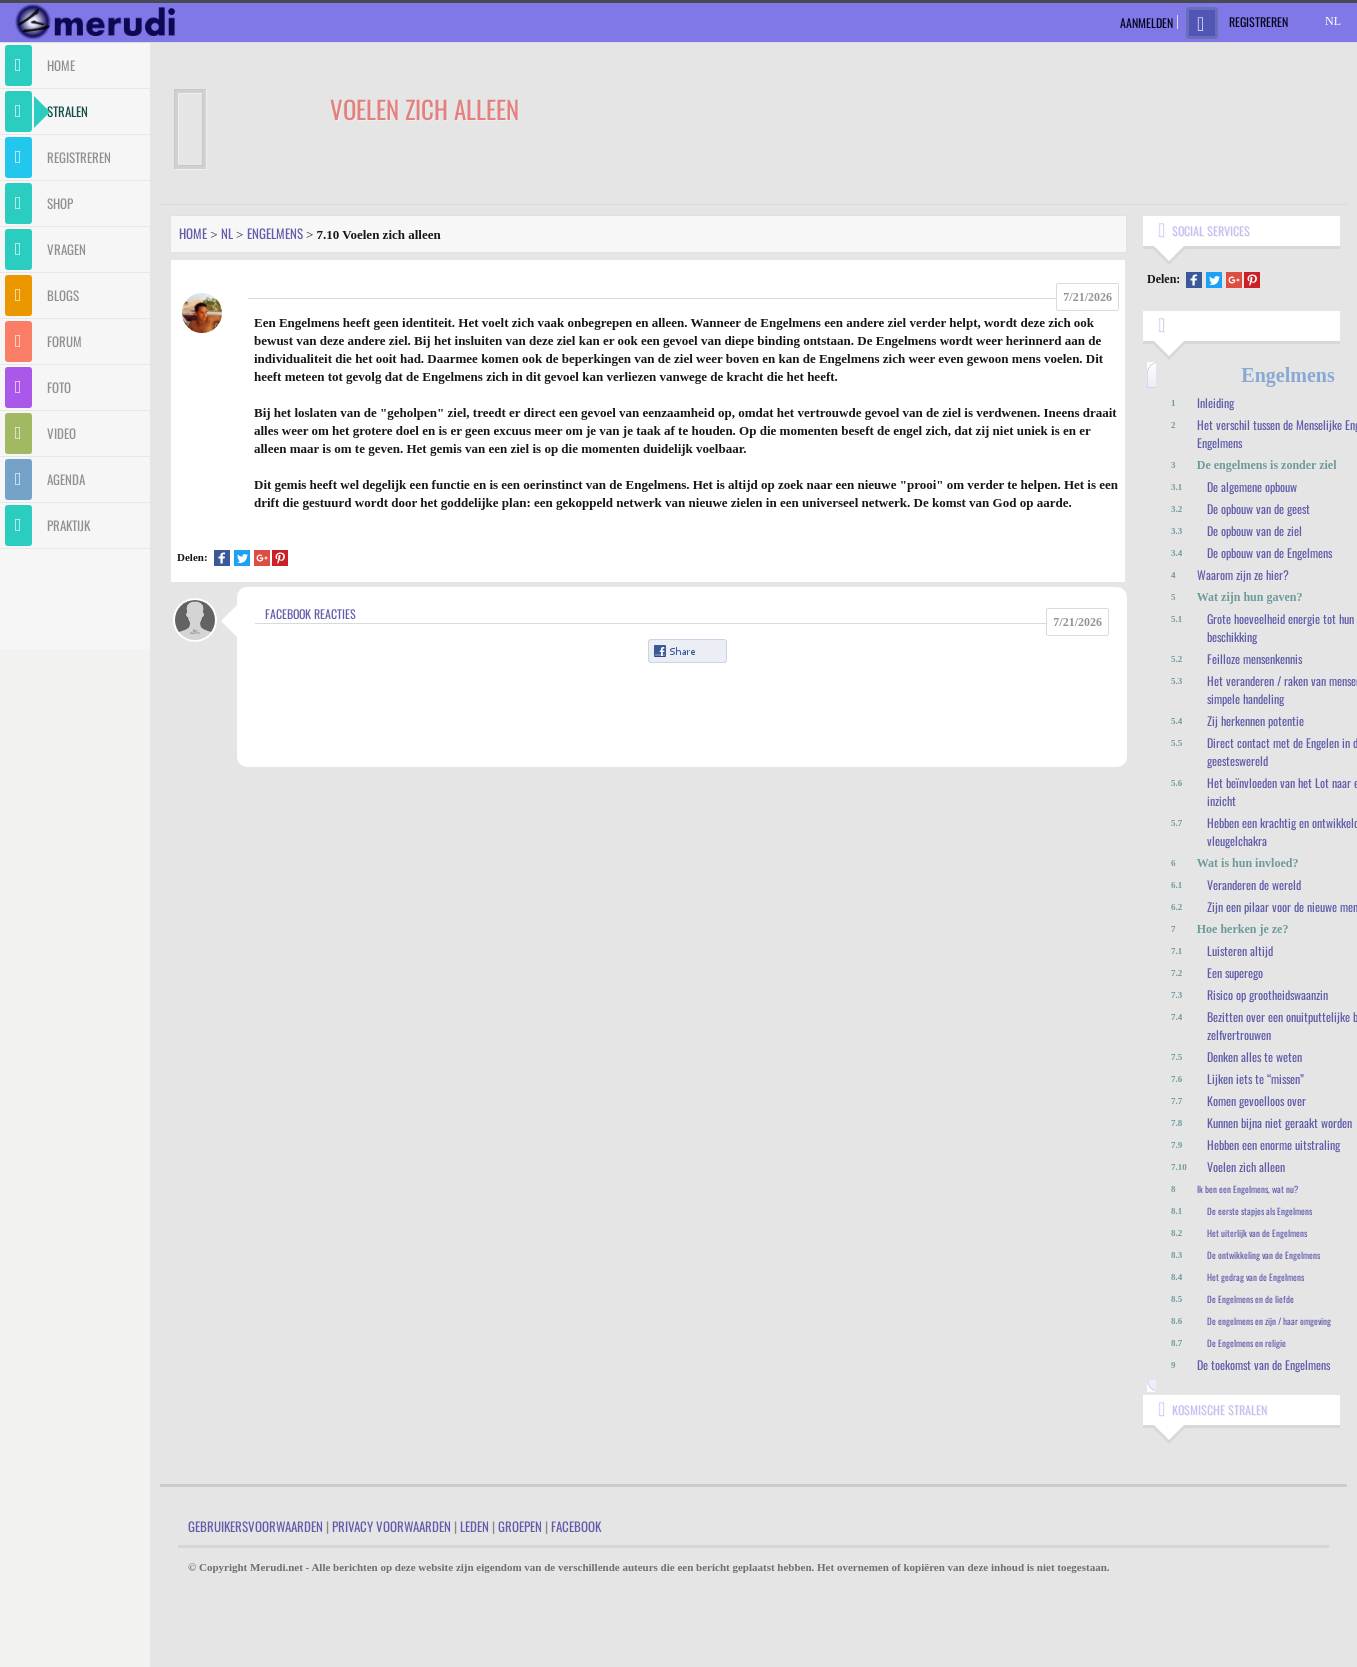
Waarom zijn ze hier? (1243, 574)
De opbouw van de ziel (1254, 530)
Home (193, 233)
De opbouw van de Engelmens (1269, 552)
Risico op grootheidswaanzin (1267, 994)
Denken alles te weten (1254, 1056)
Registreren (1258, 21)
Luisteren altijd (1240, 950)
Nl (227, 233)
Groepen (520, 1526)
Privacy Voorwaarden (391, 1526)
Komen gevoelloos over (1256, 1100)
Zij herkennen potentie (1255, 720)
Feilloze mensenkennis (1254, 658)
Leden (474, 1526)
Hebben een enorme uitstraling (1273, 1144)
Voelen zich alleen (1246, 1166)
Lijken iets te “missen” (1255, 1078)
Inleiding (1215, 402)
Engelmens (275, 233)
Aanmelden (1146, 22)
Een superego (1235, 972)
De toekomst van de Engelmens (1263, 1364)
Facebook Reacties (310, 613)
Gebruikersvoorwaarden (255, 1526)
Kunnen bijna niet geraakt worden (1279, 1122)
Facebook (576, 1526)
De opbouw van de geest (1258, 508)
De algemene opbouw (1252, 486)
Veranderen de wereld (1254, 884)
